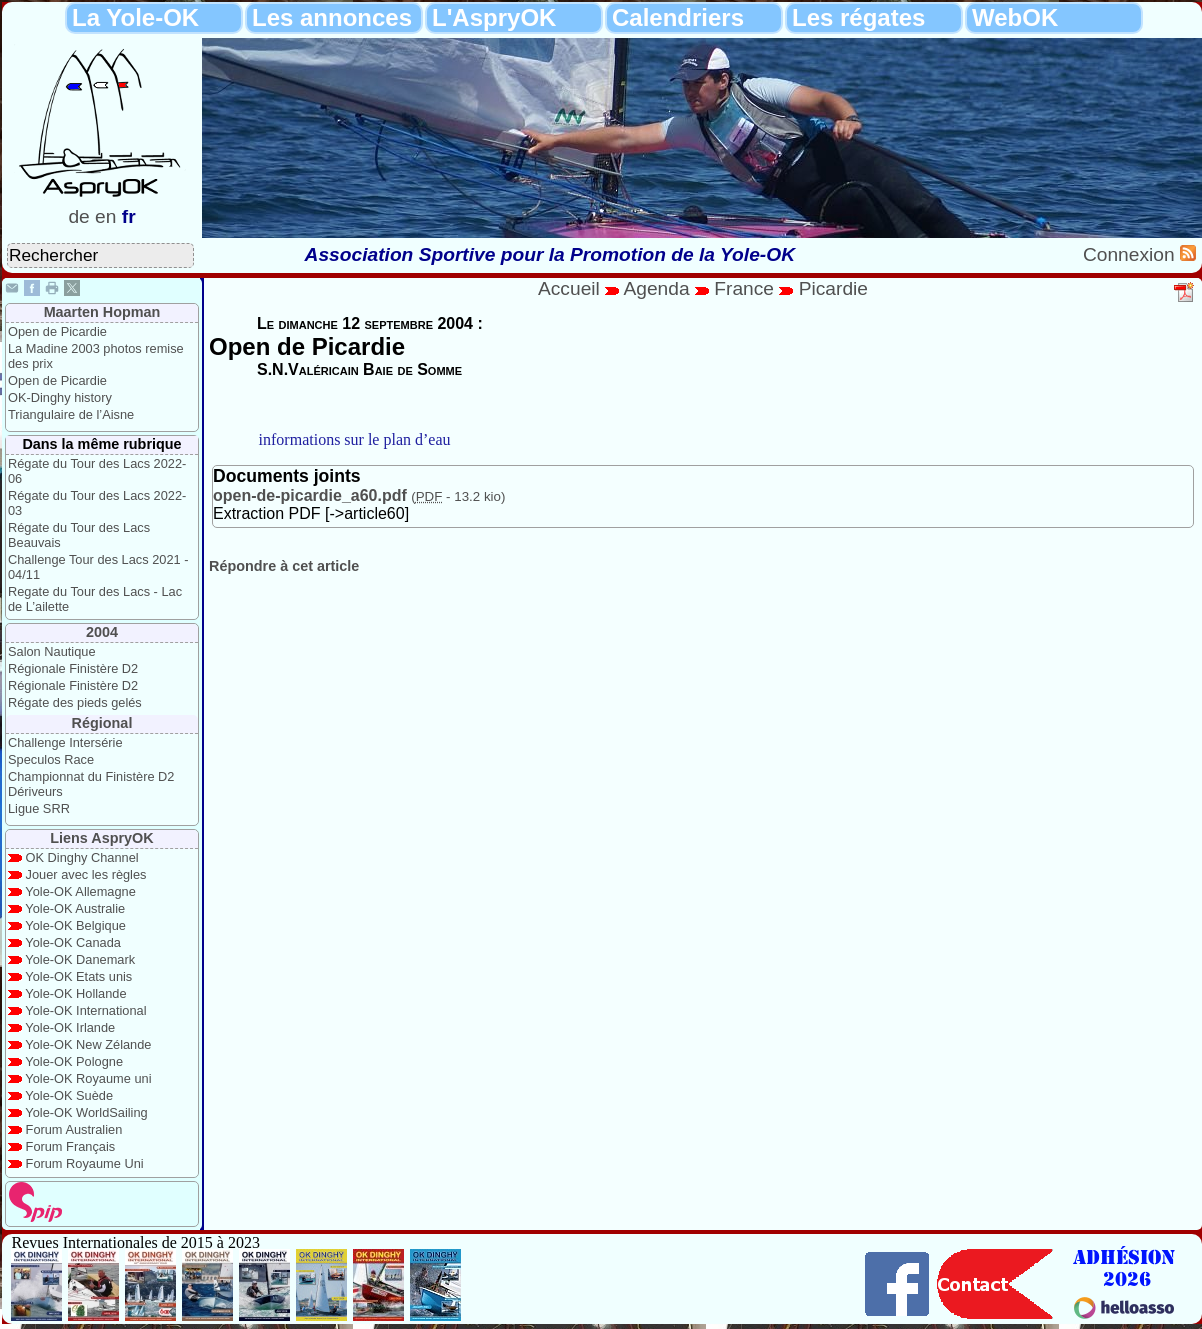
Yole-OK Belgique (75, 925)
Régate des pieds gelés (75, 702)
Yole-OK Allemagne (80, 891)
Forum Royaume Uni (85, 1163)
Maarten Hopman (102, 312)
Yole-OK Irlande (70, 1027)
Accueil (569, 288)
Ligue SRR (39, 808)
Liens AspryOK (101, 838)
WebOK (1015, 17)
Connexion (1131, 254)
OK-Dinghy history (60, 397)
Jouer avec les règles (86, 874)
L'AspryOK (494, 17)
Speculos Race (51, 759)
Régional (102, 723)
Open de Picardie (57, 331)
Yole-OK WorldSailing (86, 1112)
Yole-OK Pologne (74, 1061)
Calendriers (678, 17)
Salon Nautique (52, 651)
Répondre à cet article (284, 566)
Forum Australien (74, 1129)
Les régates (858, 17)
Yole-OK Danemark (80, 959)
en (105, 216)
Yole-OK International (85, 1010)
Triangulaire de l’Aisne (71, 414)
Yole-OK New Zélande (88, 1044)
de (78, 216)
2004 (102, 632)
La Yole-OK (135, 17)
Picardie (833, 288)
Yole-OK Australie (75, 908)
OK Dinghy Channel (82, 857)
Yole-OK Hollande (75, 993)
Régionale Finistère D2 (73, 668)
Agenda (659, 288)
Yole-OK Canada (73, 942)
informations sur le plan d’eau (355, 439)
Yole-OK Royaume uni (88, 1078)
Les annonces (332, 17)
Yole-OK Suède (69, 1095)
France (744, 288)
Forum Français (71, 1146)
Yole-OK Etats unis (78, 976)
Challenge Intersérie (65, 742)
